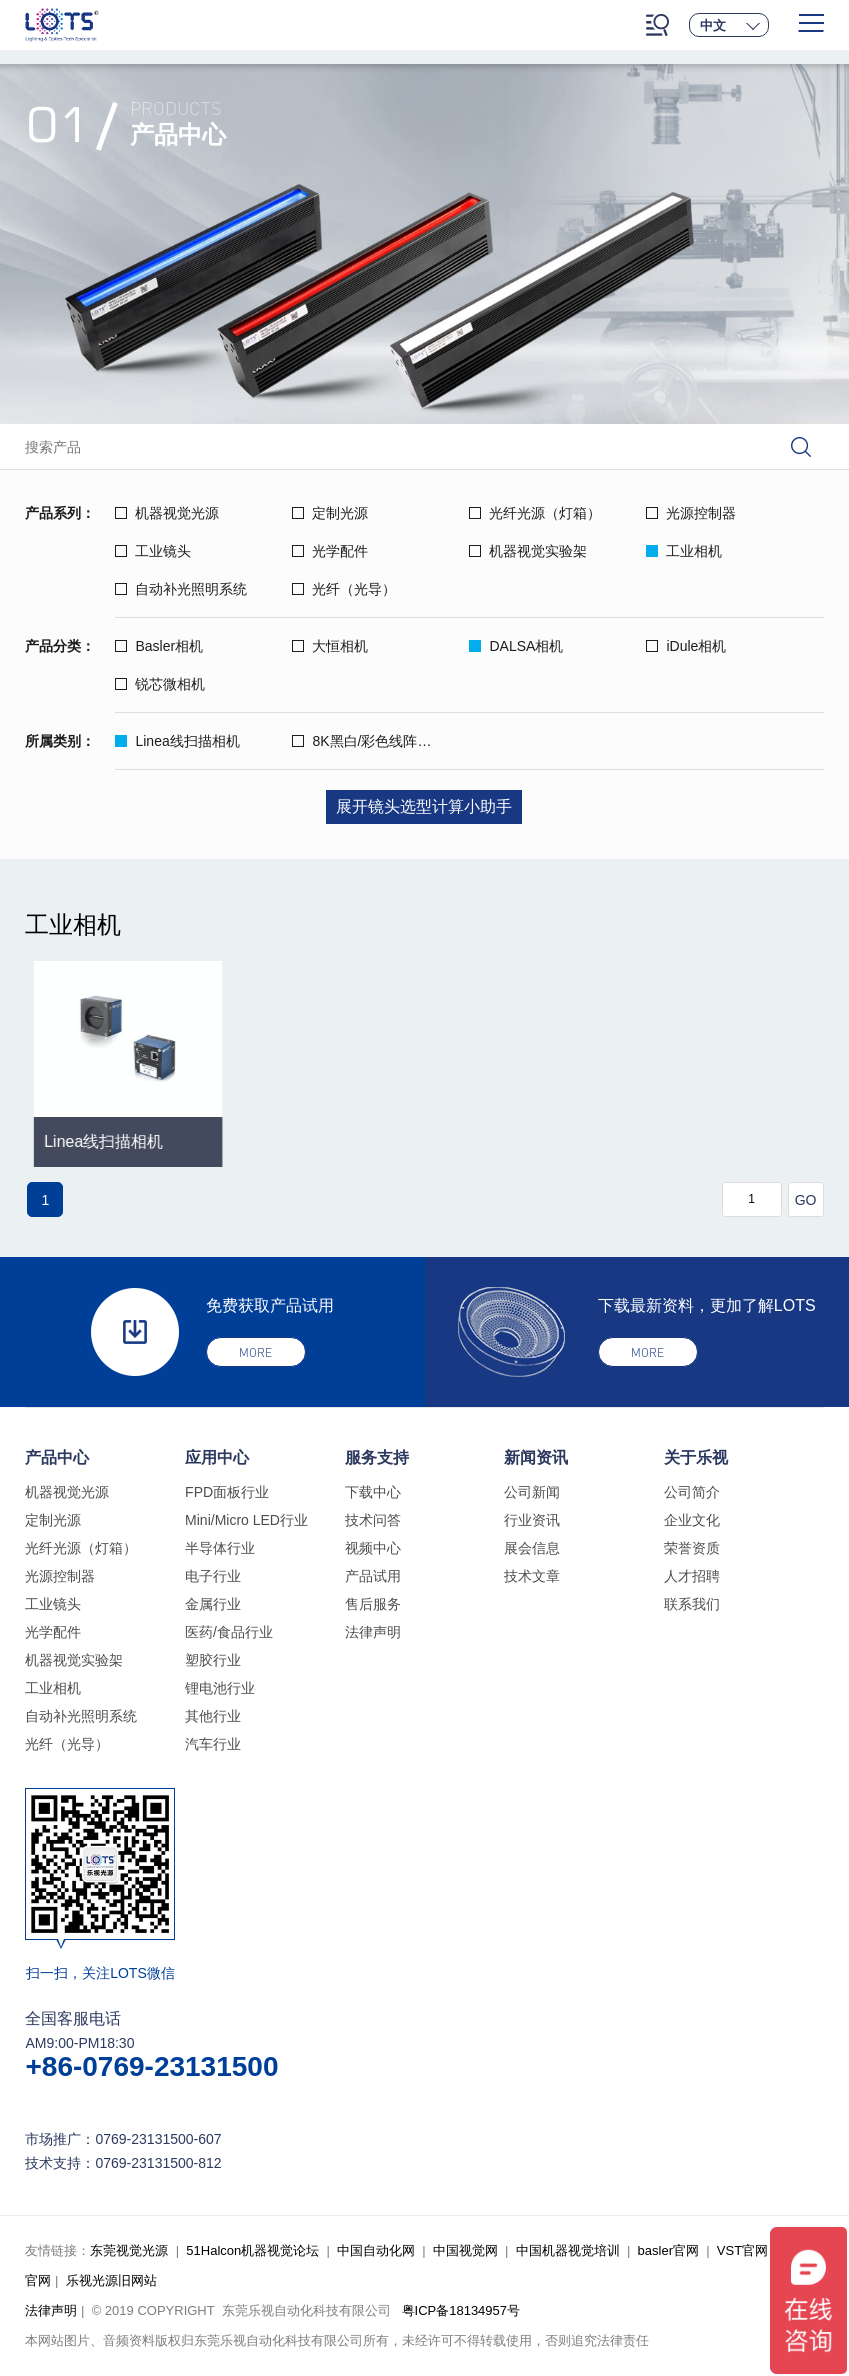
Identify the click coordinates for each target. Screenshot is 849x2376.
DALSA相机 (516, 646)
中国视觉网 (465, 2250)
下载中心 (373, 1492)
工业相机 (684, 551)
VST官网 (742, 2250)
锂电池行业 (220, 1688)
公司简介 (692, 1492)
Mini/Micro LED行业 (246, 1520)
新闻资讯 (536, 1457)
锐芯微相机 (160, 684)
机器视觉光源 (167, 513)
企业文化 (692, 1520)
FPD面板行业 (227, 1492)
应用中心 (217, 1457)
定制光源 (330, 513)
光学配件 (330, 551)
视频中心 (373, 1548)
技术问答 (373, 1520)
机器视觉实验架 (528, 551)
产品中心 (57, 1457)
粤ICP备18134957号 (461, 2310)
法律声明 (373, 1632)
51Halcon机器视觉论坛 (252, 2250)
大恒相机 (330, 646)
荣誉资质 (692, 1548)
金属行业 (213, 1604)
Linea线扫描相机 (177, 741)
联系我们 (692, 1604)
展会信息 (532, 1548)
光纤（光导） (344, 589)
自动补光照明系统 (181, 589)
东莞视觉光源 (129, 2250)
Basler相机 (159, 646)
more (255, 1352)
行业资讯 (532, 1520)
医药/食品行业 (229, 1632)
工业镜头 (153, 551)
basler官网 (668, 2250)
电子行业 (213, 1576)
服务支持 (377, 1457)
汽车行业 (213, 1744)
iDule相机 (686, 646)
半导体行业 (220, 1548)
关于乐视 (696, 1457)
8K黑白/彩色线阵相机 (368, 741)
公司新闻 (532, 1492)
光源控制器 (691, 513)
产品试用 (373, 1576)
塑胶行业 (213, 1660)
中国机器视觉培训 (568, 2250)
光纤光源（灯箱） (535, 513)
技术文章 (532, 1576)
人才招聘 (692, 1576)
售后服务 (373, 1604)
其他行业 (213, 1716)
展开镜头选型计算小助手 (424, 806)
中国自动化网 (376, 2250)
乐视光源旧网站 (111, 2280)
